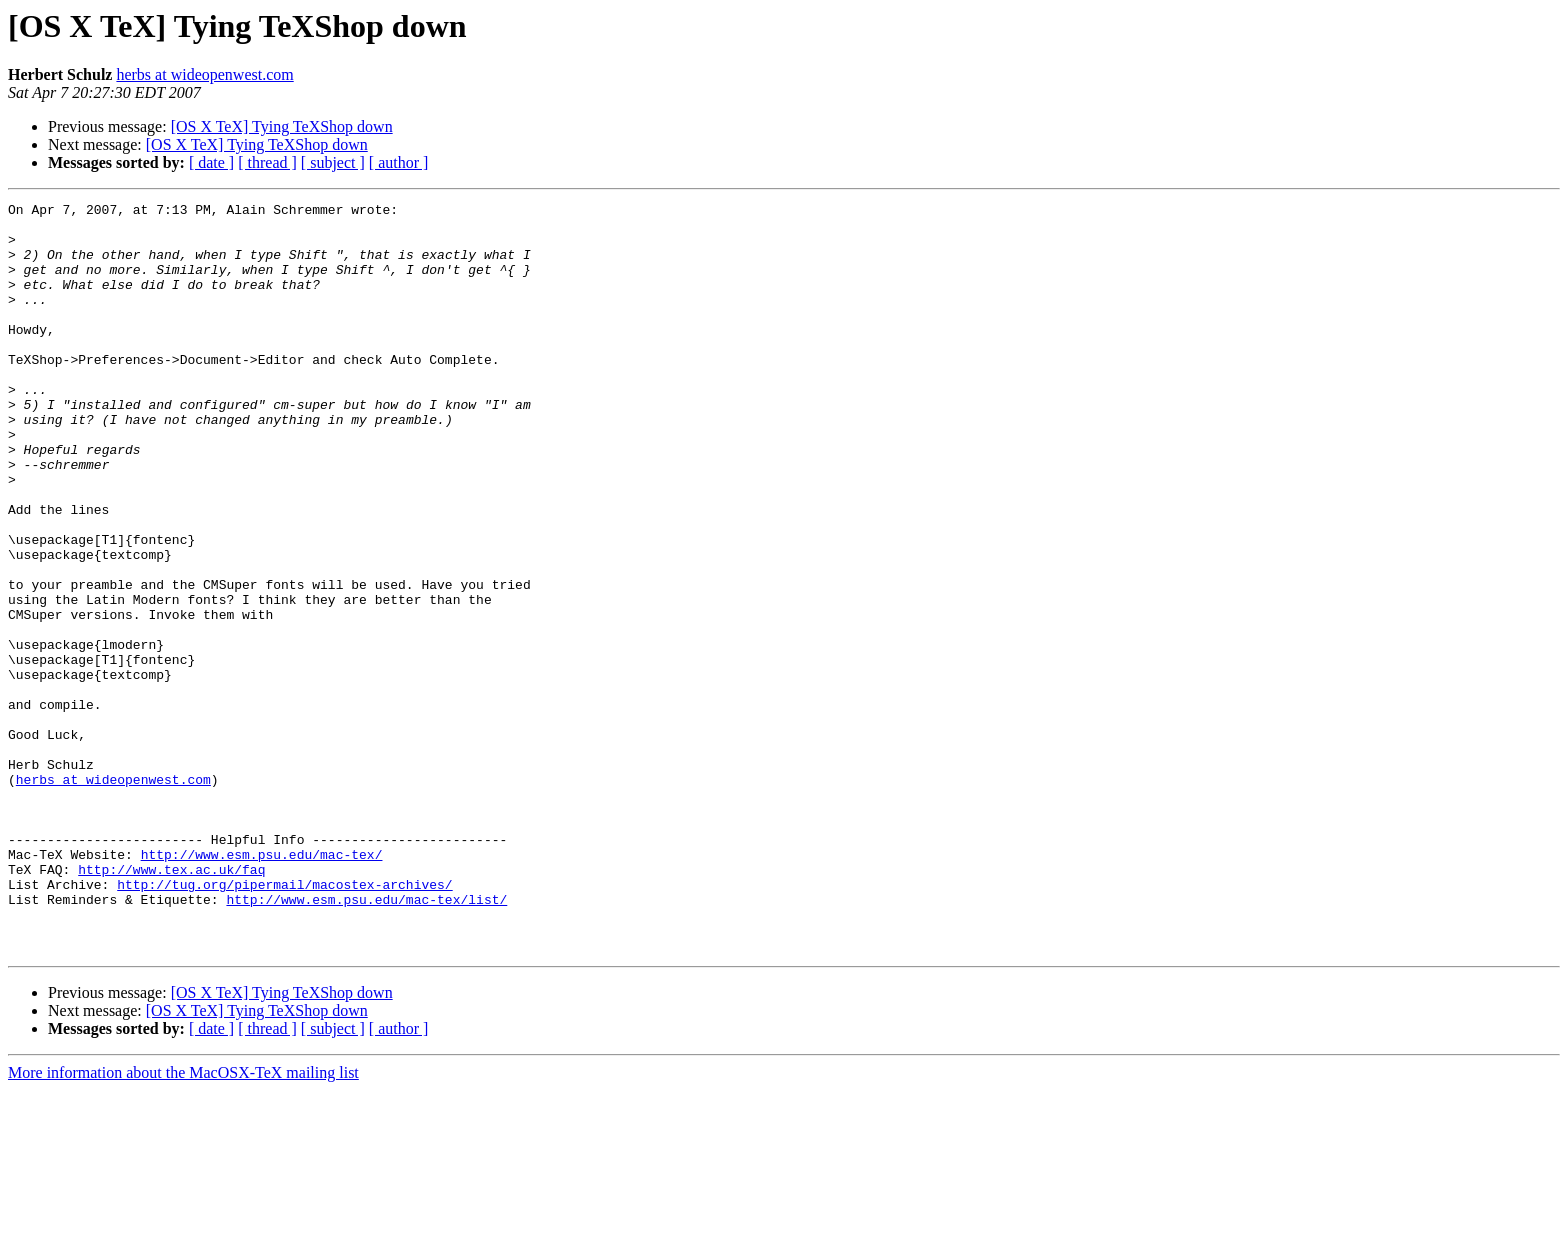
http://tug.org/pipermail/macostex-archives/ (284, 1022)
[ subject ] (333, 162)
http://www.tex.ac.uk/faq (171, 1004)
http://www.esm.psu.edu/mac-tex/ (262, 986)
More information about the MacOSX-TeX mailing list (183, 1222)
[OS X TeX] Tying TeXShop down (282, 126)
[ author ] (399, 162)
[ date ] (211, 162)
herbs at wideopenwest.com (204, 74)
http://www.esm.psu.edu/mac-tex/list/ (366, 1040)
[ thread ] (267, 162)
